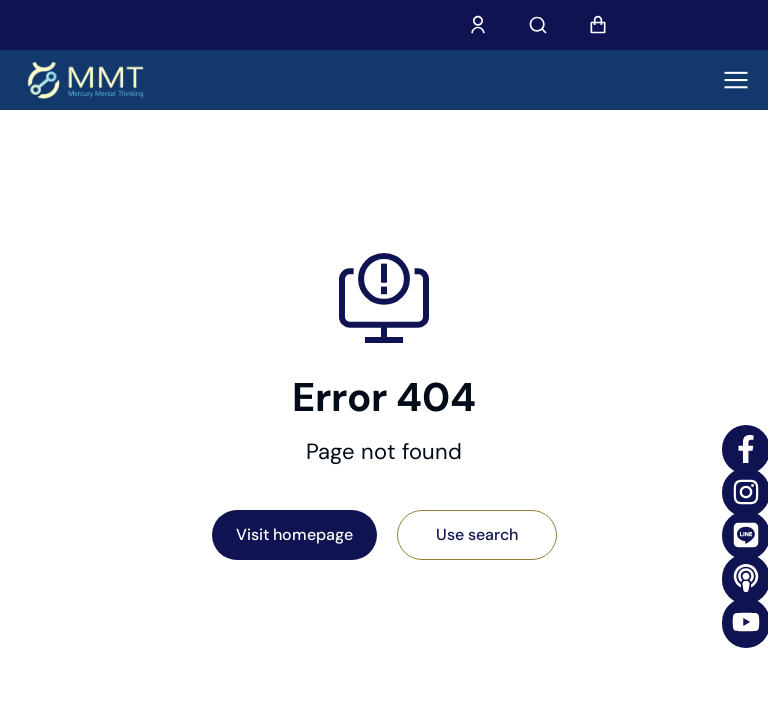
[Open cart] (598, 25)
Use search (477, 534)
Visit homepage (294, 534)
